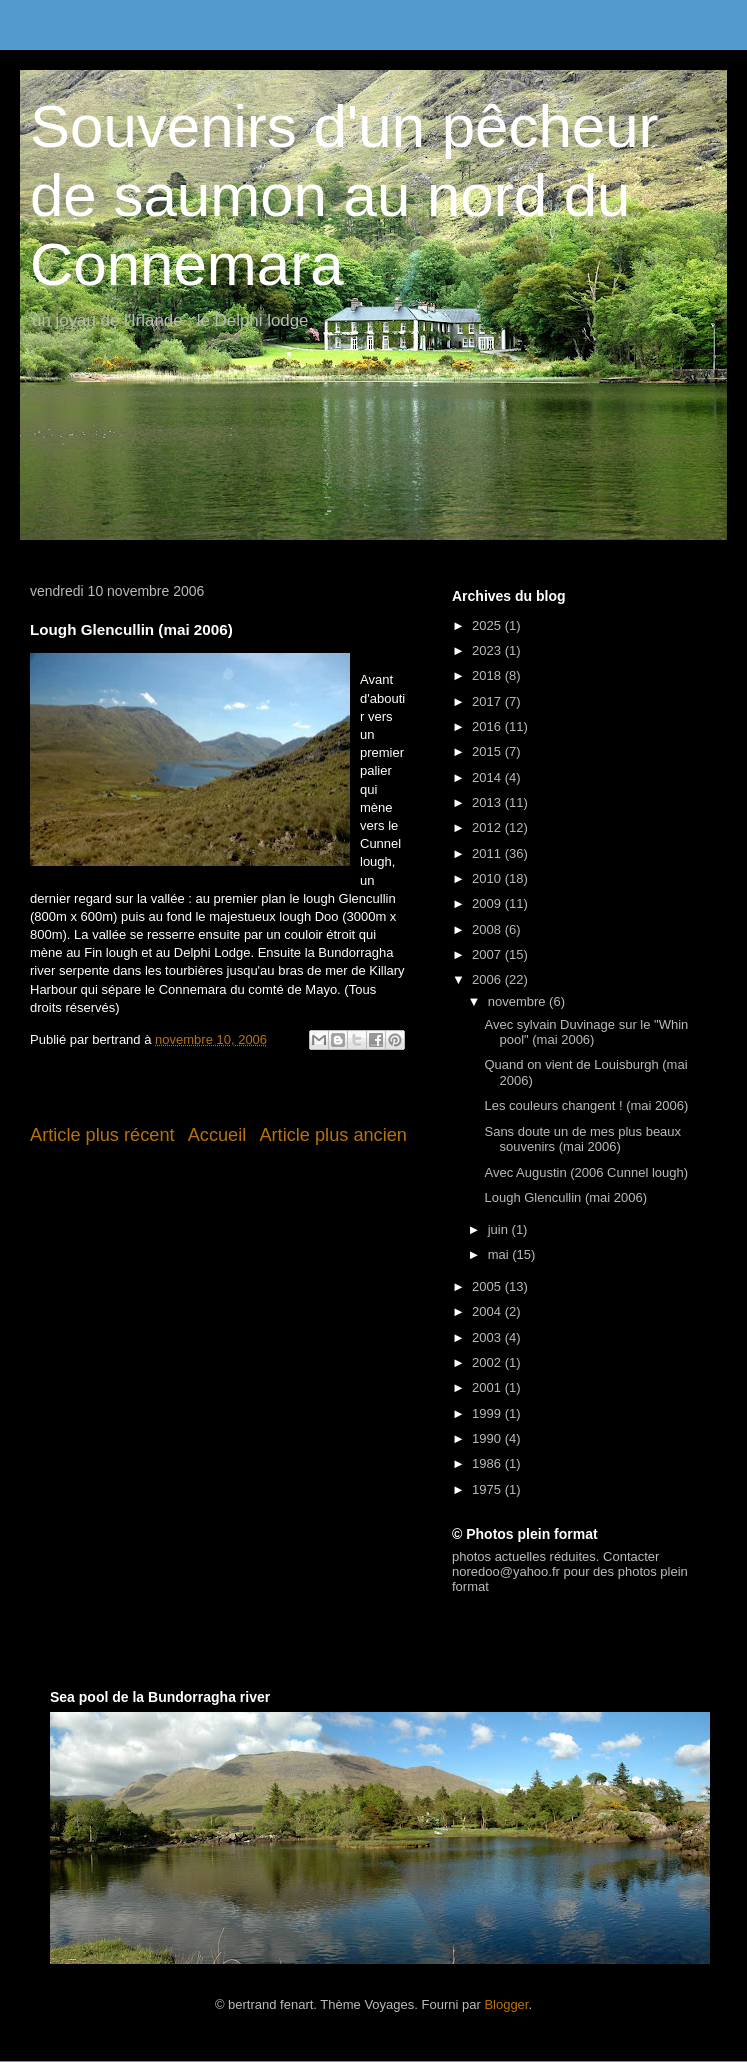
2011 (488, 853)
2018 (488, 675)
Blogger (506, 2004)
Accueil (217, 1135)
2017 (488, 701)
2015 (488, 751)
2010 (488, 878)
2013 (488, 802)
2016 (488, 726)
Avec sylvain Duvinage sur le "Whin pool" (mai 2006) (586, 1032)
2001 (488, 1387)
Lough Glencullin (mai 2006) (565, 1197)
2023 (488, 650)
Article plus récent (102, 1135)
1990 (488, 1438)
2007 (488, 954)
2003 (488, 1337)
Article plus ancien (333, 1135)
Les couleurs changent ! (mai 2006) (586, 1105)
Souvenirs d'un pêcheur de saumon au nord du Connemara (344, 195)
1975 (488, 1489)
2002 (488, 1362)
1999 (488, 1413)
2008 (488, 929)
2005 (488, 1286)
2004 (488, 1311)
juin (500, 1229)
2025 (488, 625)
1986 (488, 1463)
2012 (488, 827)
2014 (488, 777)
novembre (518, 1001)
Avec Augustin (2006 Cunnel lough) (586, 1172)
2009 (488, 903)
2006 (488, 979)
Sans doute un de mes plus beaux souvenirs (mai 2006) (582, 1139)
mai (500, 1254)
